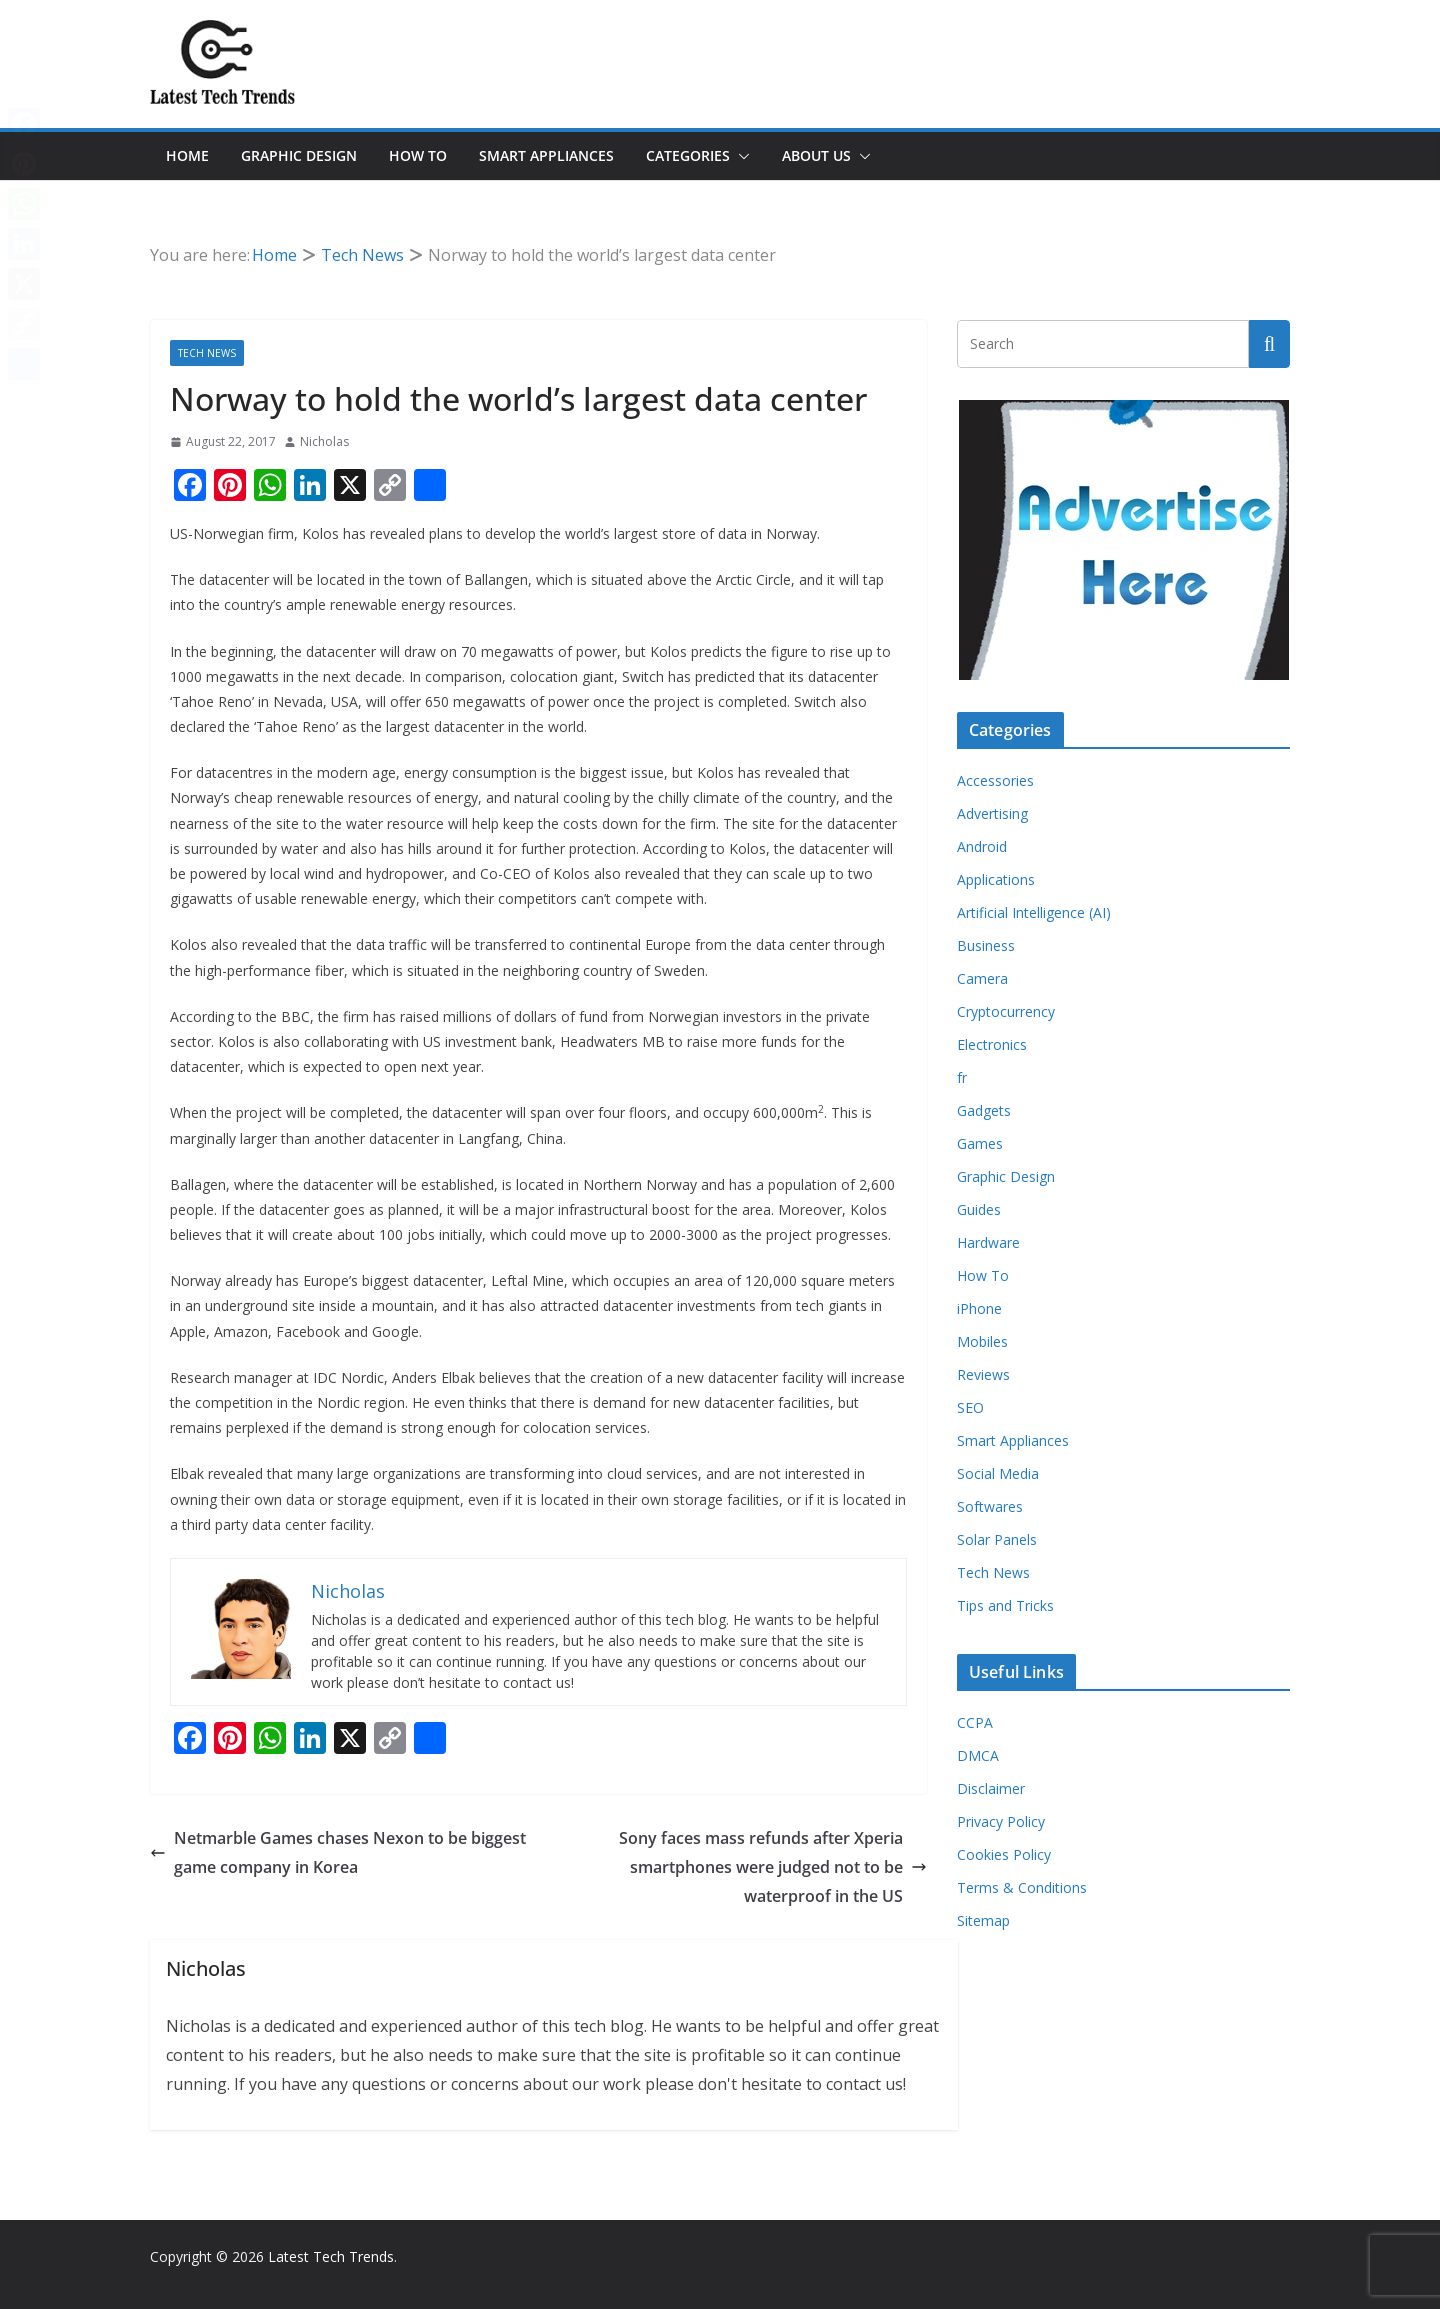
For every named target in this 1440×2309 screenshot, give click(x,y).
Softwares (990, 1506)
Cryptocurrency (1006, 1011)
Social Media (998, 1473)
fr (962, 1077)
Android (982, 846)
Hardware (988, 1242)
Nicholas (324, 441)
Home (187, 155)
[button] (740, 156)
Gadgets (984, 1110)
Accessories (995, 780)
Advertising (992, 813)
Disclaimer (991, 1788)
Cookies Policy (1004, 1854)
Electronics (992, 1044)
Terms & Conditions (1022, 1887)
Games (980, 1143)
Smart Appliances (546, 155)
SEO (970, 1407)
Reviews (983, 1374)
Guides (979, 1209)
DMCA (978, 1755)
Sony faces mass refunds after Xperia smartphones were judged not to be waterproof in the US (773, 1867)
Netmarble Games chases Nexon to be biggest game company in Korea (338, 1852)
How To (418, 155)
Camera (982, 978)
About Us (816, 155)
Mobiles (982, 1341)
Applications (996, 879)
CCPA (975, 1722)
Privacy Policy (1001, 1821)
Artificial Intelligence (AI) (1034, 912)
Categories (688, 155)
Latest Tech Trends (331, 2256)
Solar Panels (997, 1539)
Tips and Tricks (1005, 1605)
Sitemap (983, 1920)
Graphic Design (299, 155)
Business (986, 945)
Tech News (207, 353)
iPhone (979, 1308)
